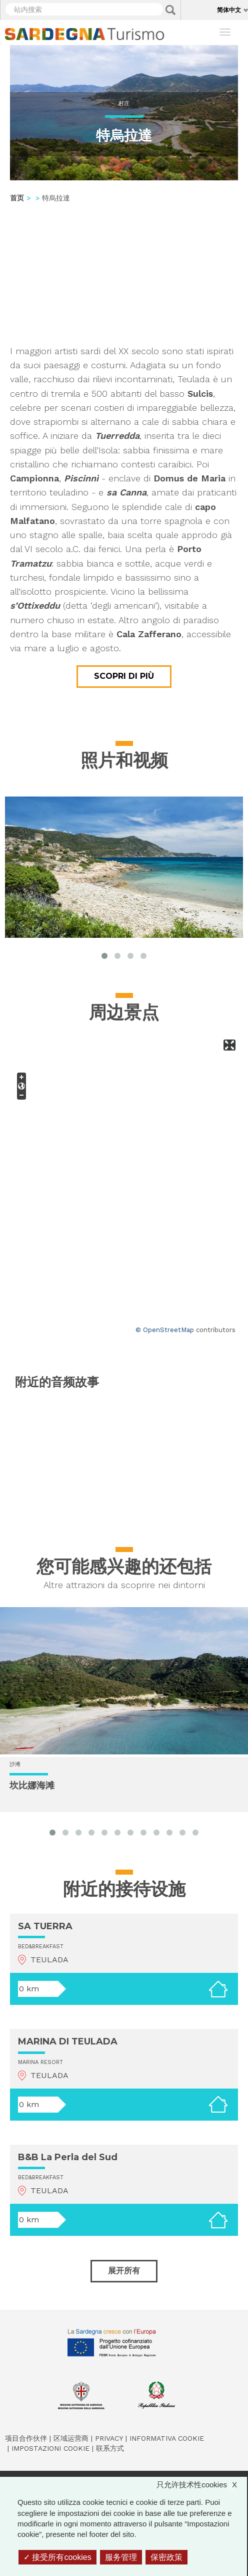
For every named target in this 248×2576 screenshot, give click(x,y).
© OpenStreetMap (165, 1330)
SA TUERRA (45, 1926)
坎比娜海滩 (32, 1785)
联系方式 (110, 2448)
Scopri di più (124, 676)
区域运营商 (71, 2438)
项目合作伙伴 (26, 2438)
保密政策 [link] (166, 2557)
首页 (17, 198)
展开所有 (124, 2270)
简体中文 (229, 10)
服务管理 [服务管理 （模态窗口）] (121, 2557)
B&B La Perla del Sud (68, 2157)
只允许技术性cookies (201, 2484)
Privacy (109, 2438)
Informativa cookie (167, 2438)
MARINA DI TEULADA (68, 2041)
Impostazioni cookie (51, 2448)
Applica (171, 10)
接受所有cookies (58, 2557)
